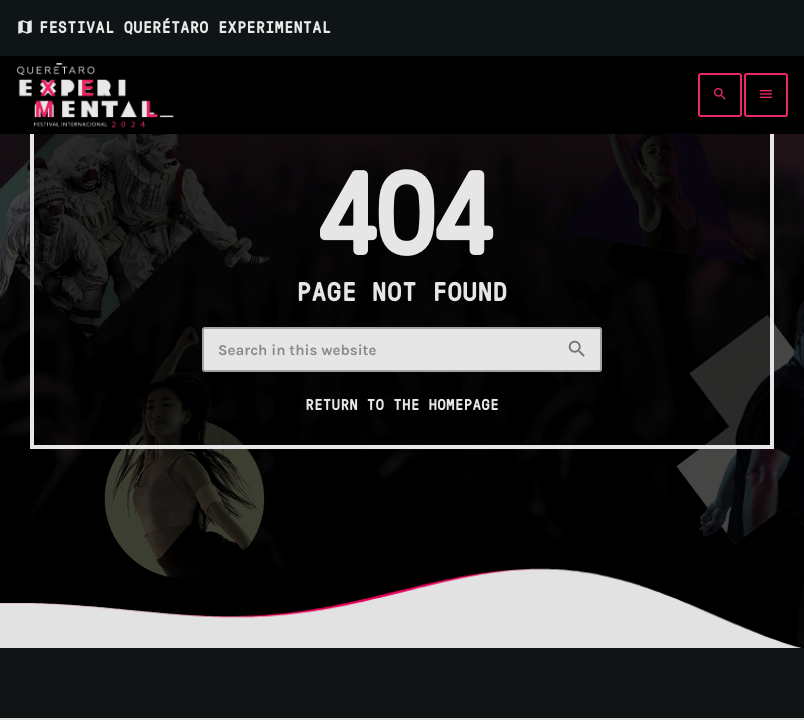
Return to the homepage (402, 405)
